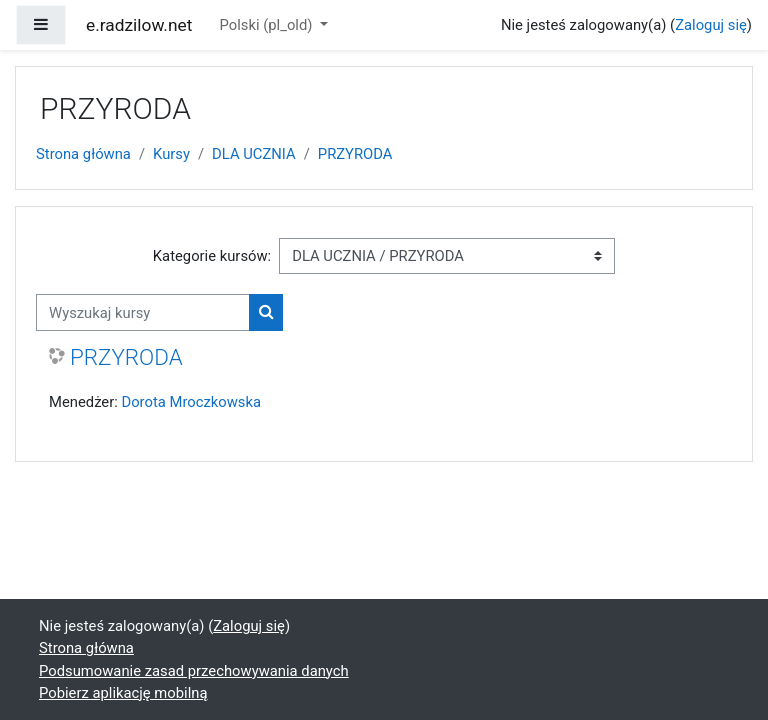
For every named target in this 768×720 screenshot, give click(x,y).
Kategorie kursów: (212, 256)
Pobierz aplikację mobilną (123, 693)
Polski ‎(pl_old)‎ (268, 25)
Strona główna (83, 154)
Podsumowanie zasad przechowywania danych (194, 671)
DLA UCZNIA (254, 154)
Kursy (171, 154)
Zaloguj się (711, 25)
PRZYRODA (355, 154)
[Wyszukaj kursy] (143, 312)
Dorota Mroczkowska (191, 402)
